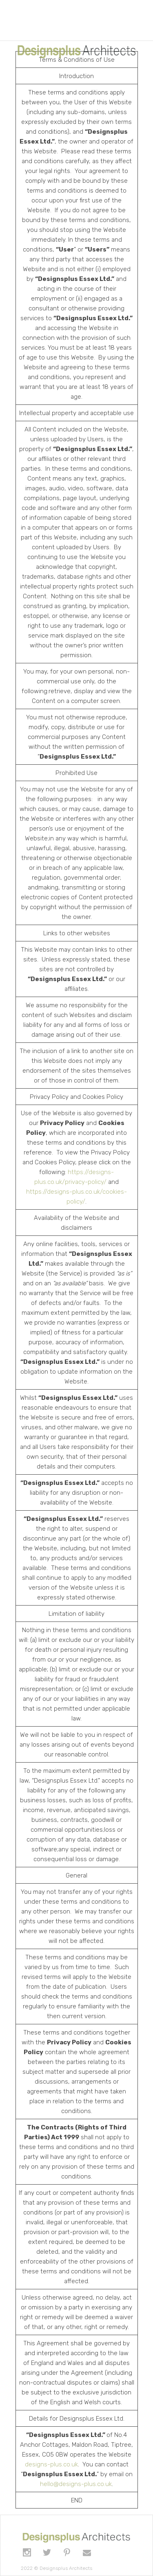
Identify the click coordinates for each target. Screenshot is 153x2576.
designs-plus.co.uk (51, 2464)
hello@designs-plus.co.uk (76, 2484)
